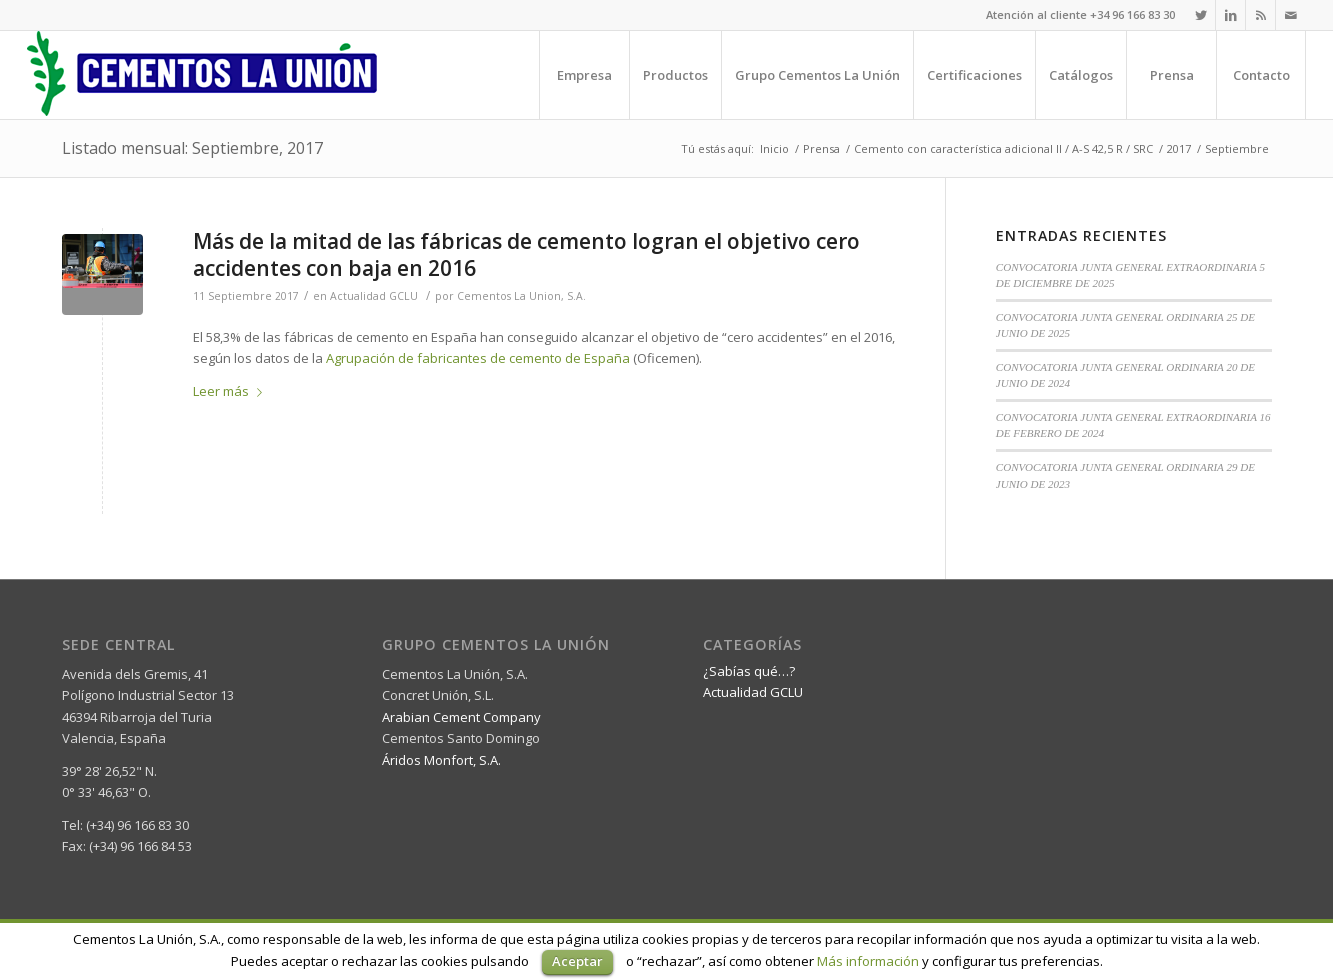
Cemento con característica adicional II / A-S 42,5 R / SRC (1003, 148)
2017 (1179, 148)
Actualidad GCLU (374, 296)
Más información (868, 961)
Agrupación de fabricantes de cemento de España (479, 358)
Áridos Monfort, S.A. (441, 760)
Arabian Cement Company (461, 717)
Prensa (821, 148)
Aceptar (577, 961)
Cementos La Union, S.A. (521, 296)
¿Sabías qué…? (749, 671)
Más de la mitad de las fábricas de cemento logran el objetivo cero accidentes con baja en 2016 (526, 254)
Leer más (231, 391)
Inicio (774, 148)
